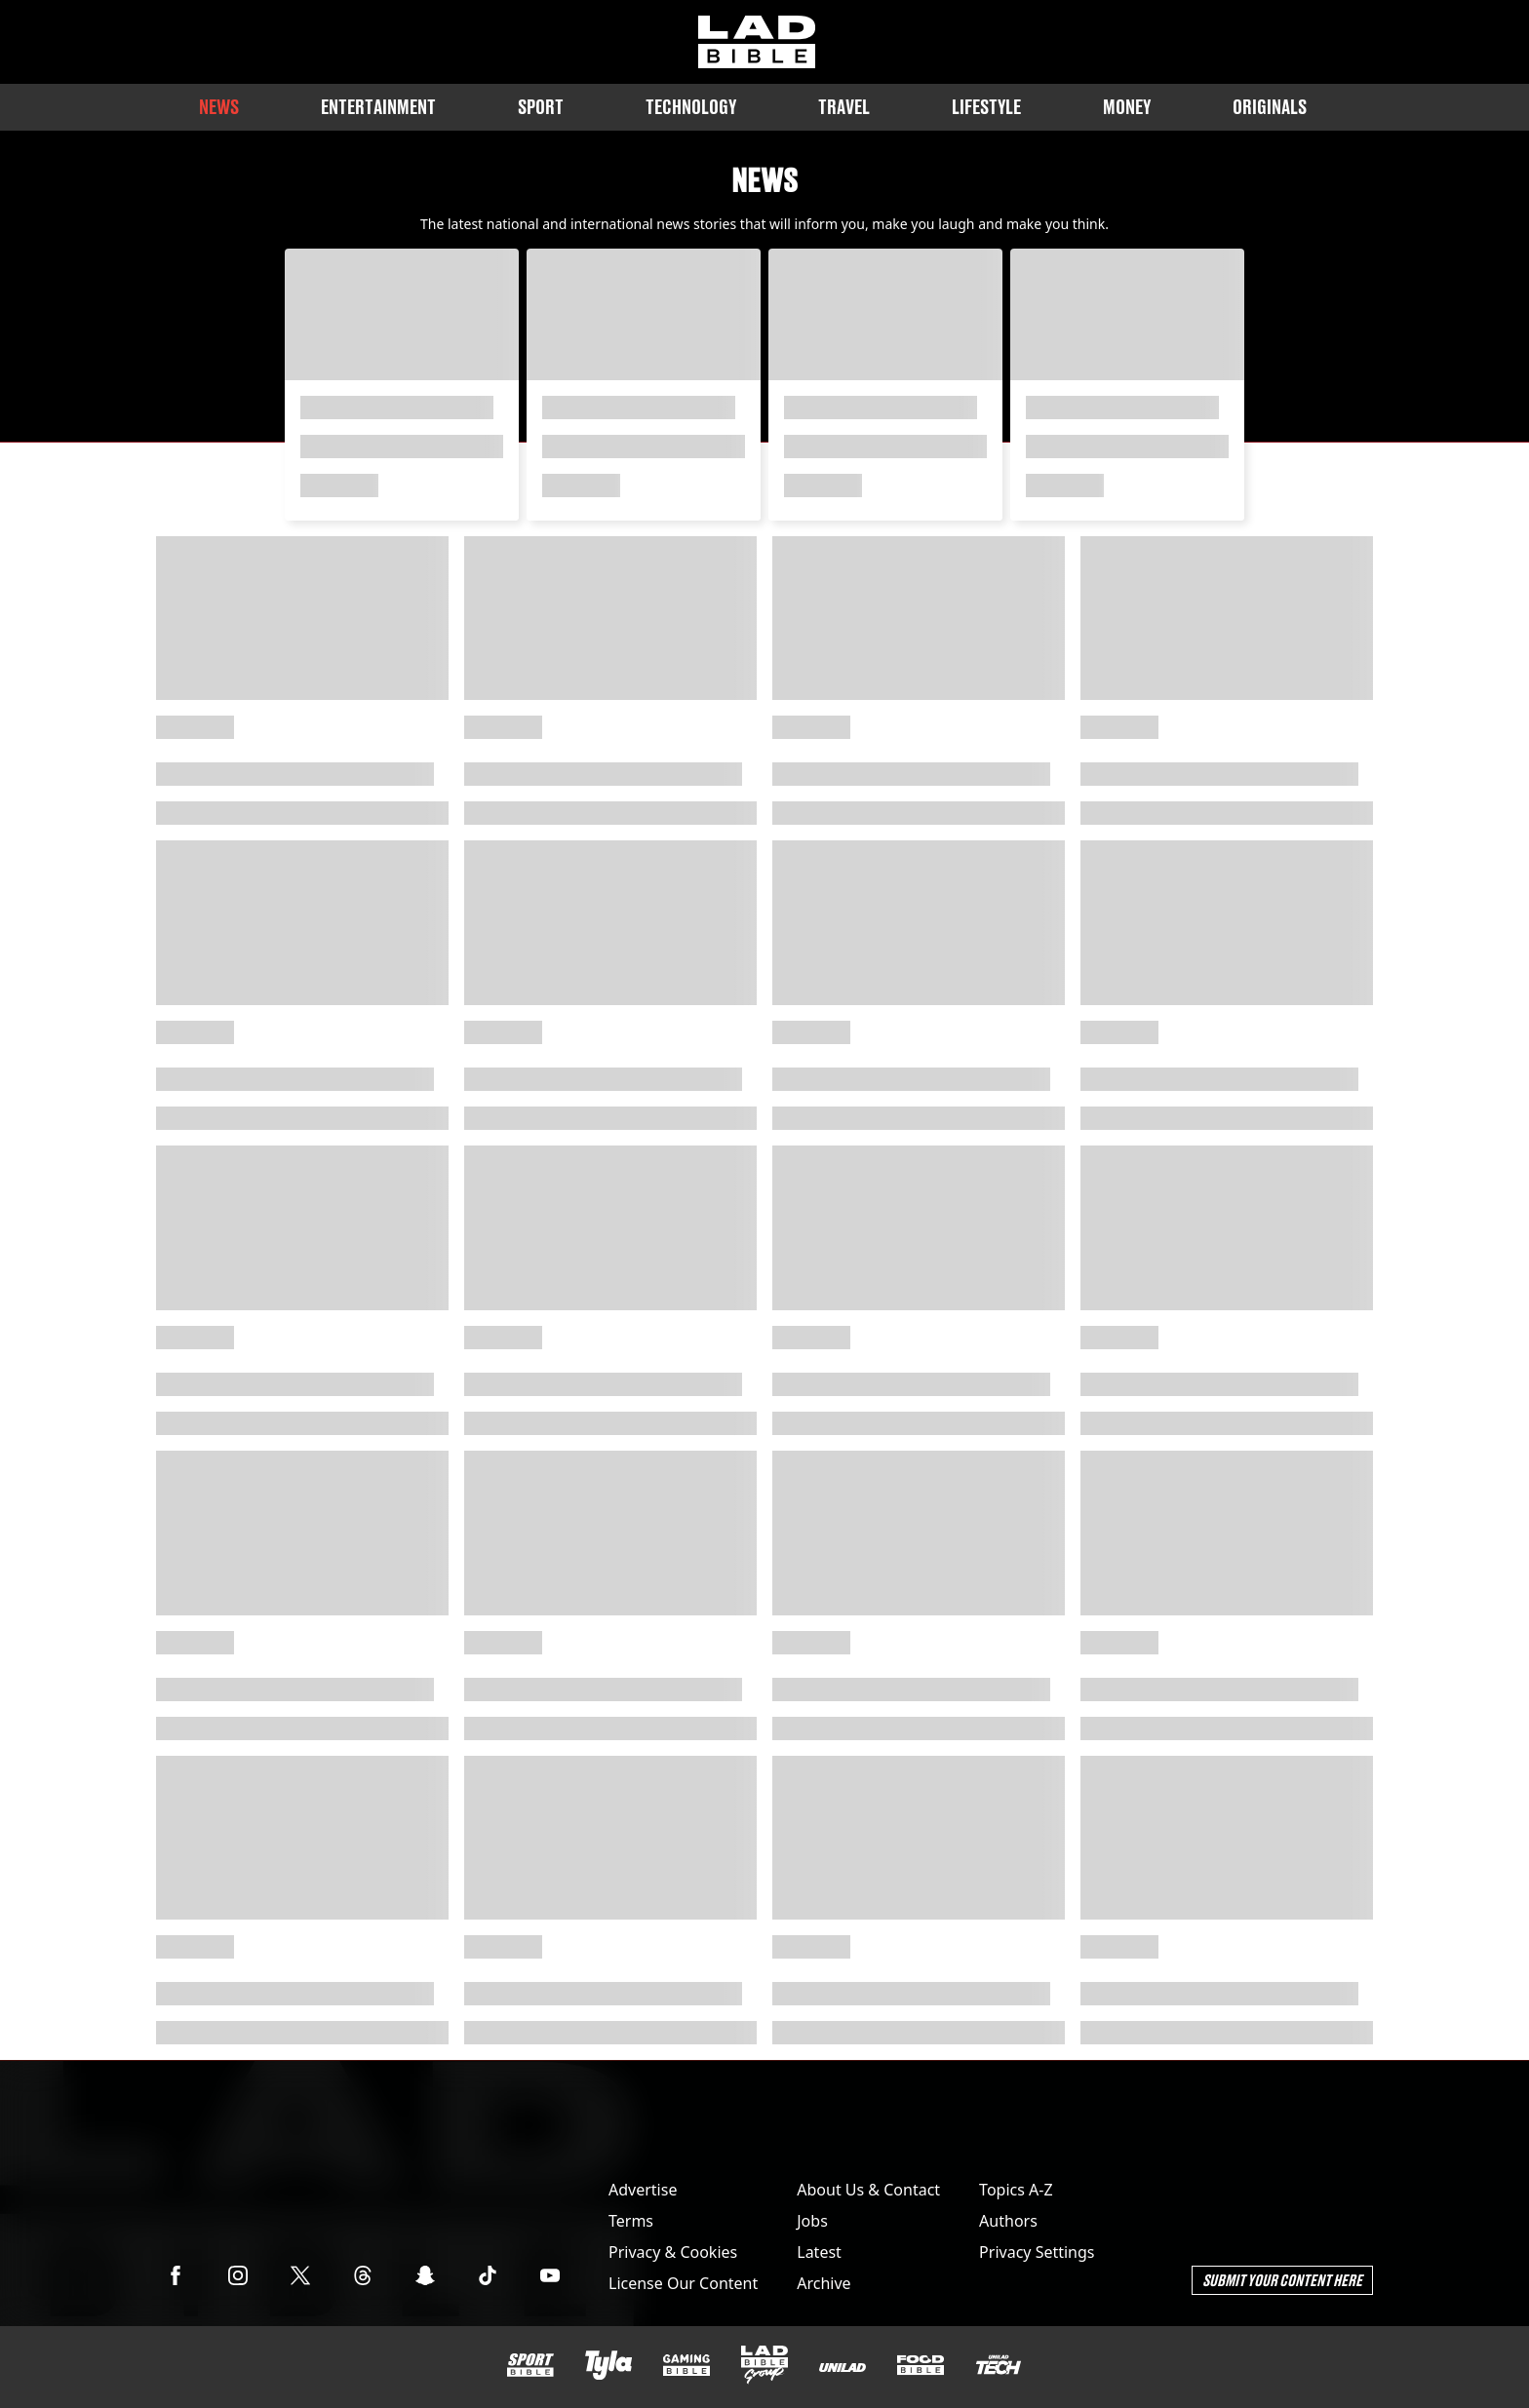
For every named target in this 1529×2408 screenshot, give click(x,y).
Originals (1270, 107)
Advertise (642, 2189)
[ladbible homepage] (756, 42)
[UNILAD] (842, 2367)
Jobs (812, 2221)
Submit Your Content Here (1282, 2280)
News (219, 107)
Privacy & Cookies (672, 2252)
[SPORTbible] (530, 2365)
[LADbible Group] (764, 2365)
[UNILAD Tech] (998, 2364)
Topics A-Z (1015, 2189)
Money (1127, 107)
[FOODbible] (920, 2365)
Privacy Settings (1036, 2252)
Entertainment (378, 107)
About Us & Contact (868, 2189)
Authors (1008, 2221)
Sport (541, 107)
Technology (691, 107)
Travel (844, 107)
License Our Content (683, 2283)
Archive (823, 2283)
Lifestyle (986, 107)
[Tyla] (608, 2365)
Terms (630, 2221)
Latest (819, 2252)
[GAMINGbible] (686, 2365)
